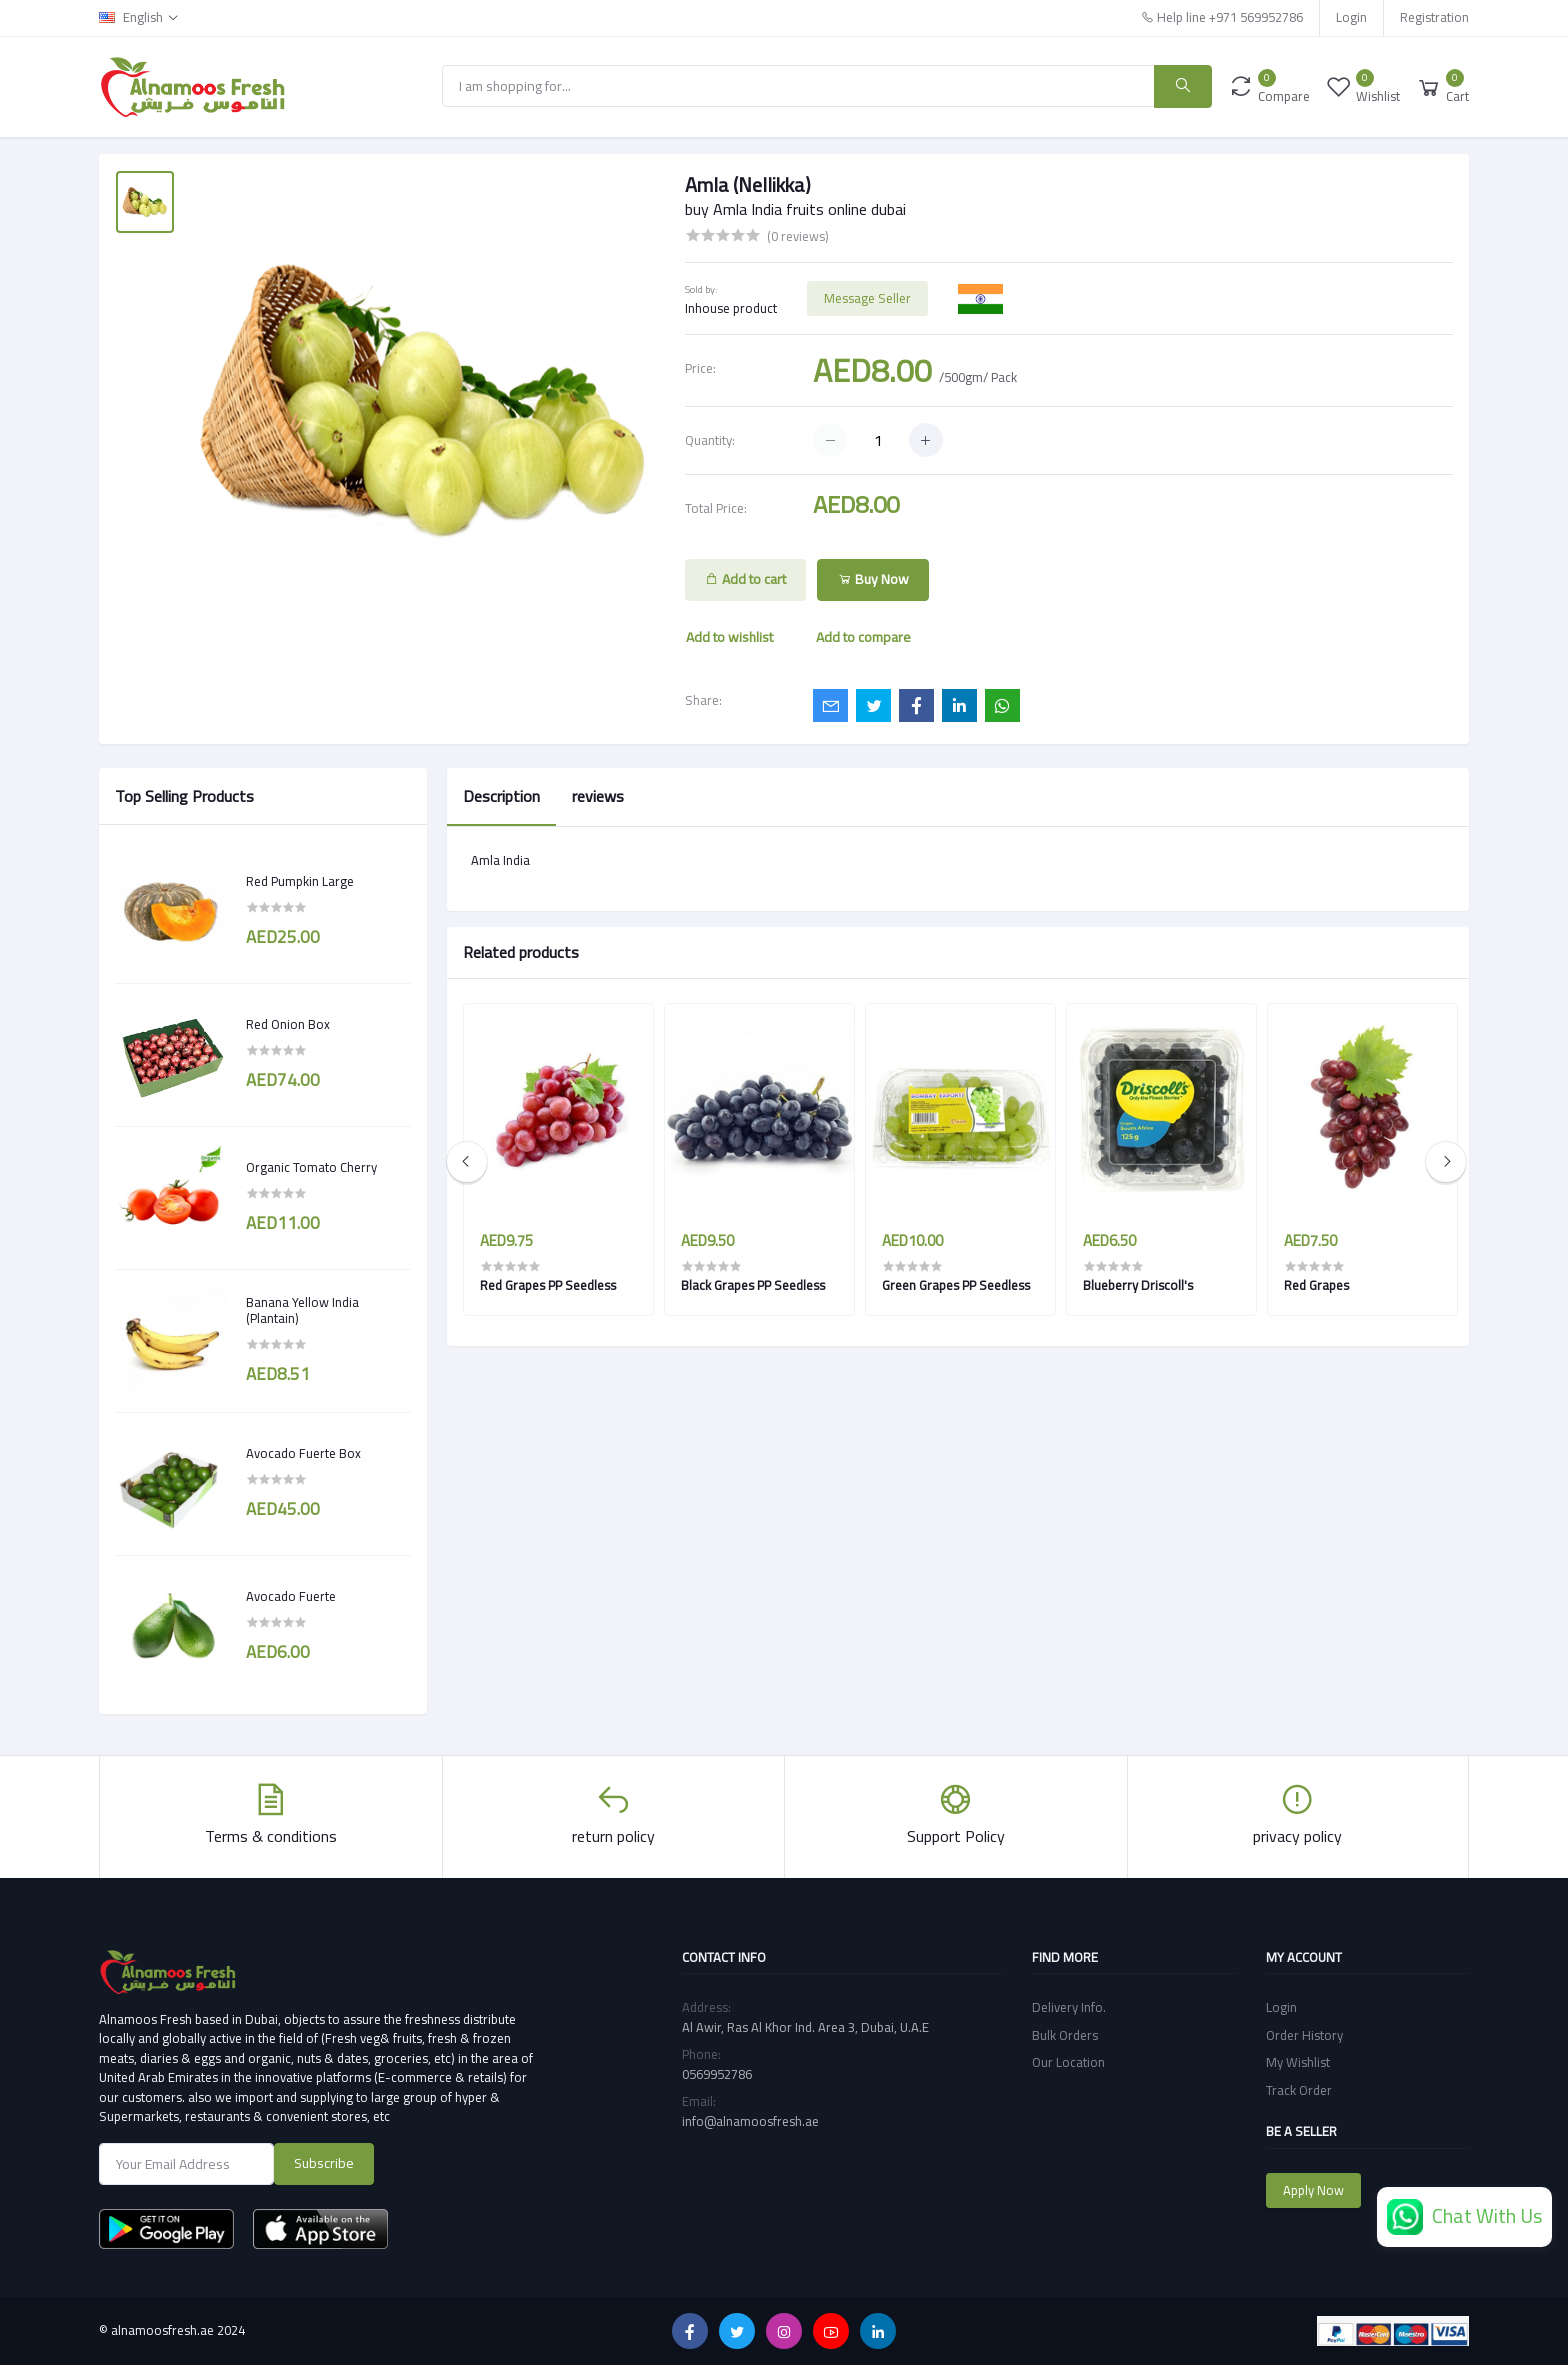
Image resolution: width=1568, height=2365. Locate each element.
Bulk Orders (1065, 2035)
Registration (1434, 17)
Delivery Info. (1069, 2007)
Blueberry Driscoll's (1138, 1285)
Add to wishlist (729, 637)
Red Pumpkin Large (300, 882)
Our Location (1068, 2062)
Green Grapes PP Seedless (956, 1285)
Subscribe (324, 2163)
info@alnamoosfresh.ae (750, 2121)
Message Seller (867, 298)
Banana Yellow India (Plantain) (302, 1310)
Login (1351, 17)
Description (501, 796)
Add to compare (863, 637)
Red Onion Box (288, 1025)
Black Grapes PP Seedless (753, 1285)
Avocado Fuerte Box (303, 1454)
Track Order (1299, 2090)
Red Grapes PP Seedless (548, 1285)
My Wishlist (1298, 2062)
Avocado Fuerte (291, 1597)
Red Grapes (1316, 1285)
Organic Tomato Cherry (311, 1168)
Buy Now (873, 579)
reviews (598, 796)
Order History (1304, 2035)
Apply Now (1313, 2190)
